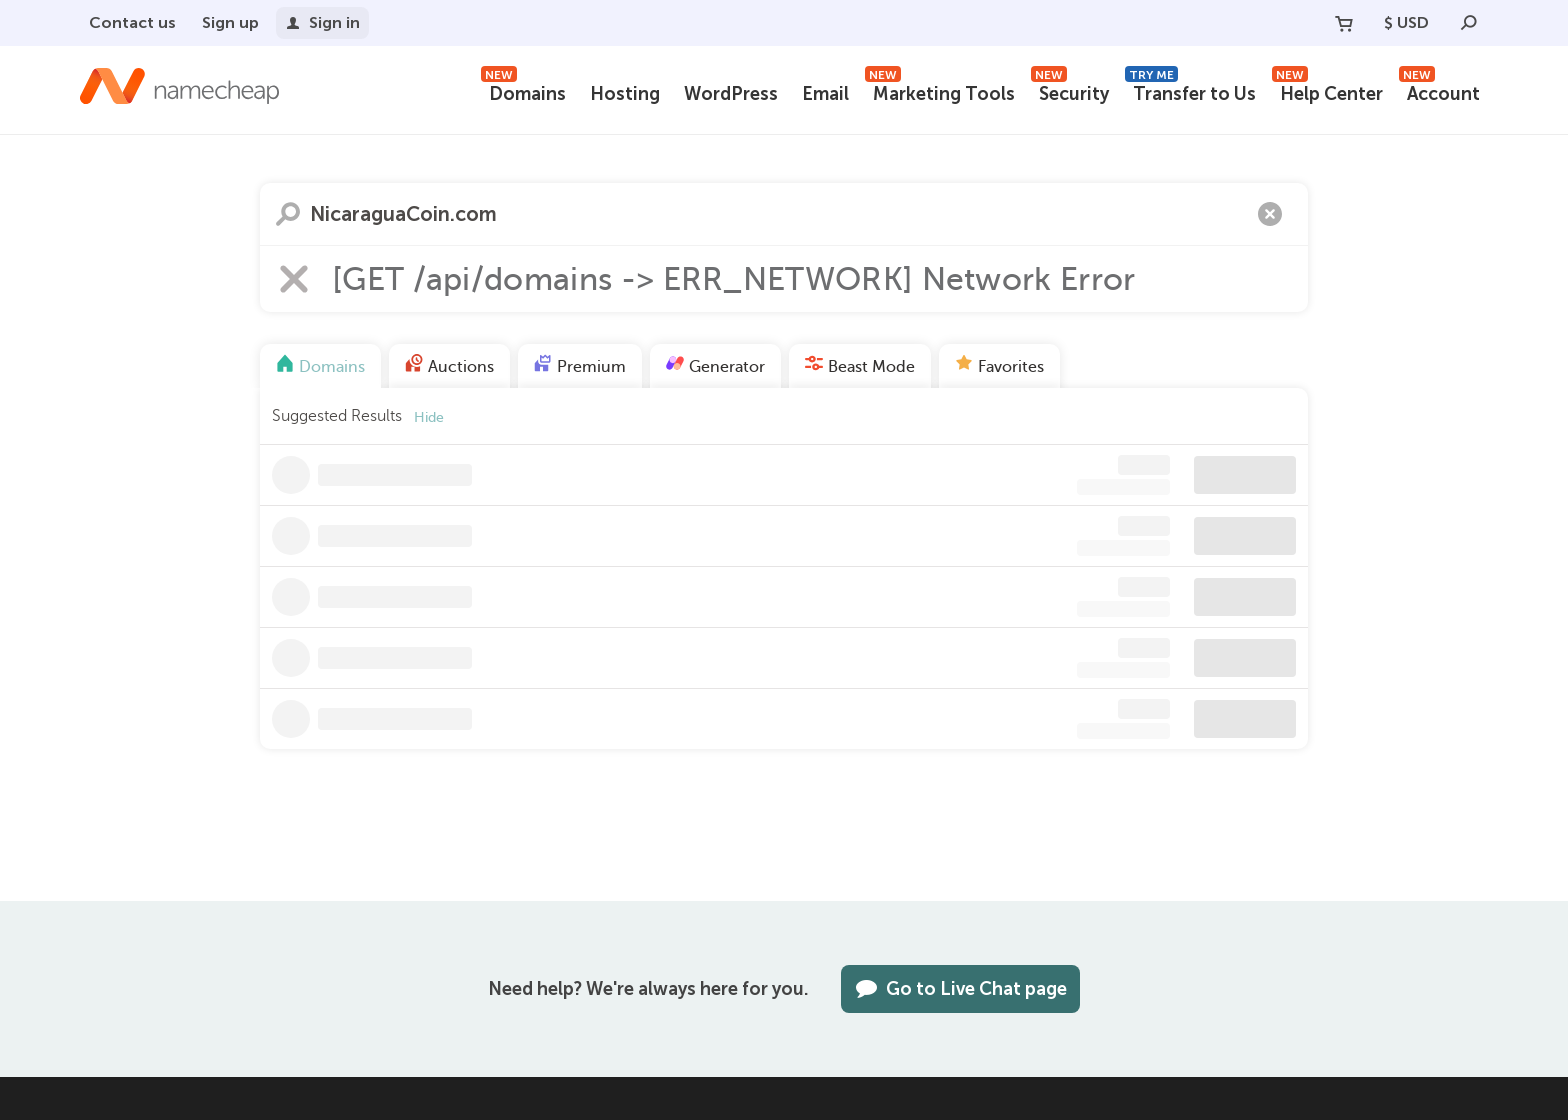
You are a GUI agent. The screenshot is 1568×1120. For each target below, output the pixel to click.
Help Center (1327, 91)
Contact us (132, 22)
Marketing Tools (940, 91)
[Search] (1469, 23)
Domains (523, 91)
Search (288, 214)
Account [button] (1439, 91)
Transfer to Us (1190, 91)
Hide (429, 417)
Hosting (625, 94)
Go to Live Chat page (960, 989)
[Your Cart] (1344, 23)
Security (1070, 91)
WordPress (731, 94)
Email (825, 94)
